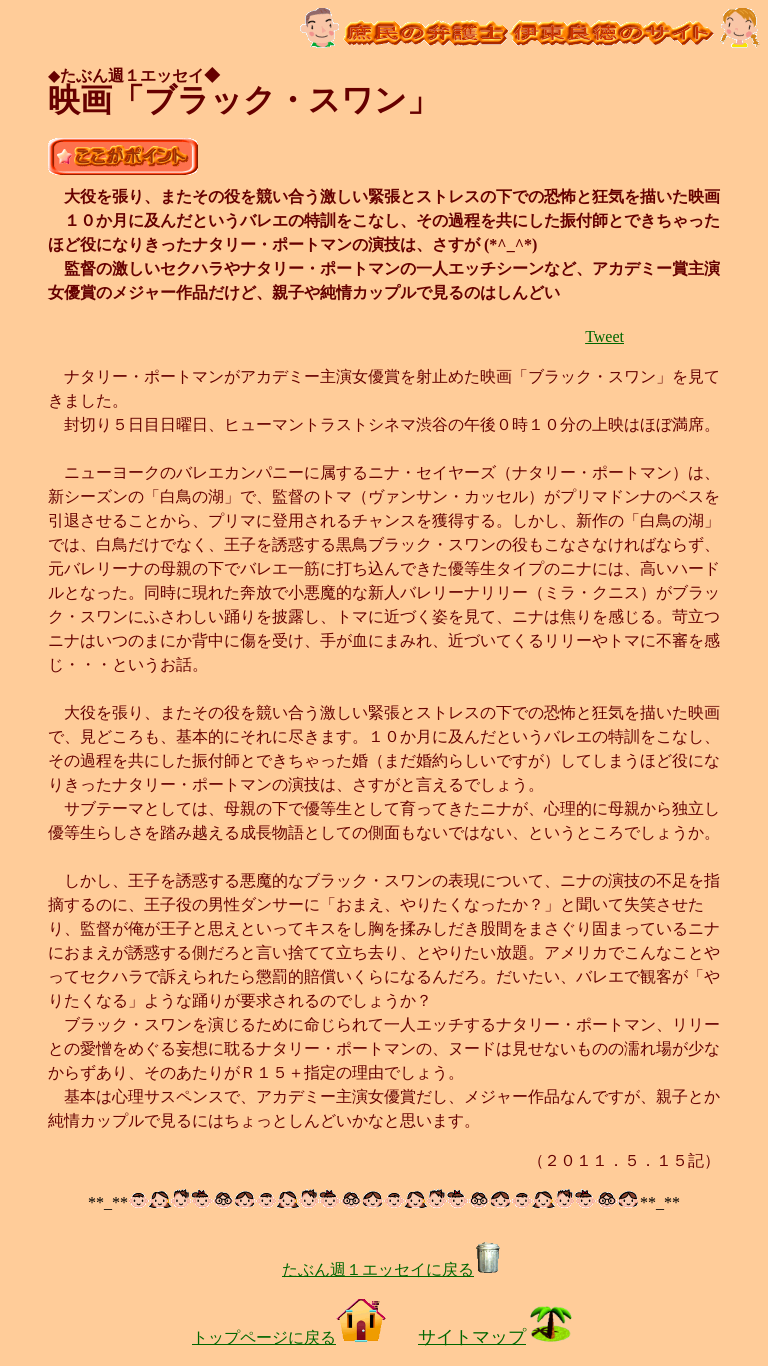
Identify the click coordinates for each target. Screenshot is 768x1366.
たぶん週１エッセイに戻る (392, 1269)
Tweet (604, 336)
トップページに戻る (289, 1337)
